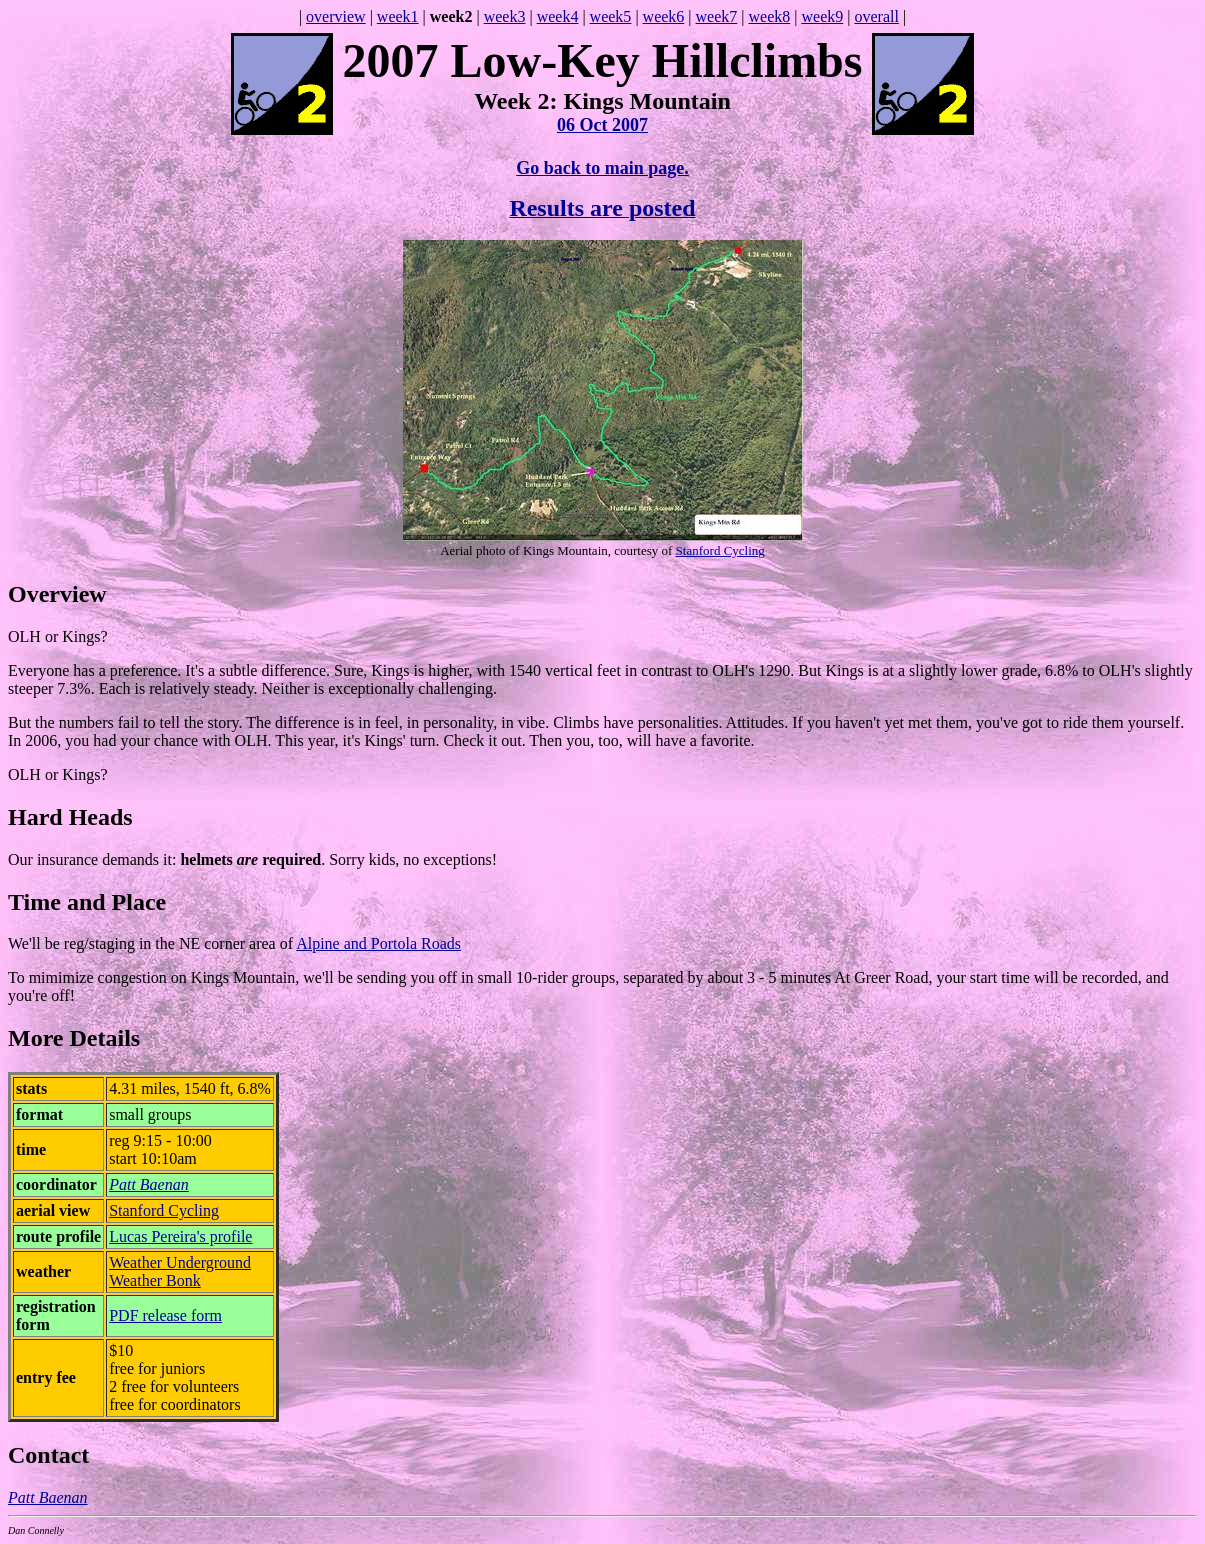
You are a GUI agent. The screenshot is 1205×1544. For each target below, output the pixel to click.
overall (876, 16)
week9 (822, 16)
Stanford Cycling (720, 550)
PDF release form (165, 1315)
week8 (770, 16)
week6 (664, 16)
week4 (558, 16)
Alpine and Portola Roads (378, 943)
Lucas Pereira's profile (180, 1236)
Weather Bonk (155, 1280)
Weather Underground (180, 1262)
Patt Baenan (149, 1184)
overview (336, 16)
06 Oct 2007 (602, 125)
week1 (398, 16)
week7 (717, 16)
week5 (611, 16)
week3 (505, 16)
